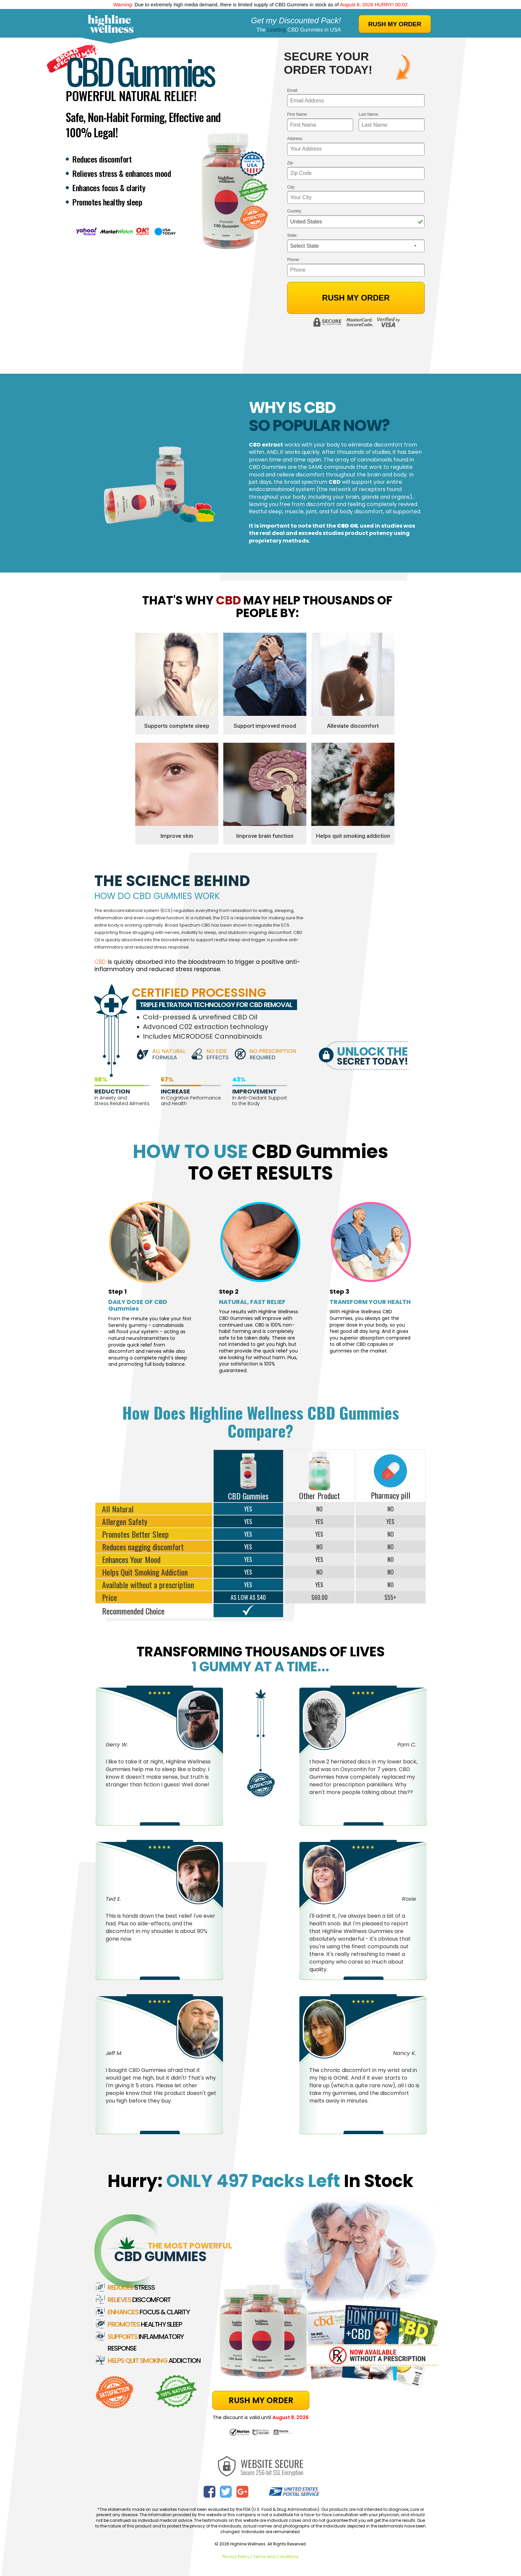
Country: (294, 211)
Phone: (293, 260)
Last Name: (369, 114)
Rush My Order (356, 297)
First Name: (297, 114)
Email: (292, 90)
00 (398, 4)
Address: (295, 139)
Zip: (290, 163)
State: (292, 235)
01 (405, 4)
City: (291, 187)
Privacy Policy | (237, 2556)
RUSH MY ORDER (394, 24)
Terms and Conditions (276, 2556)
